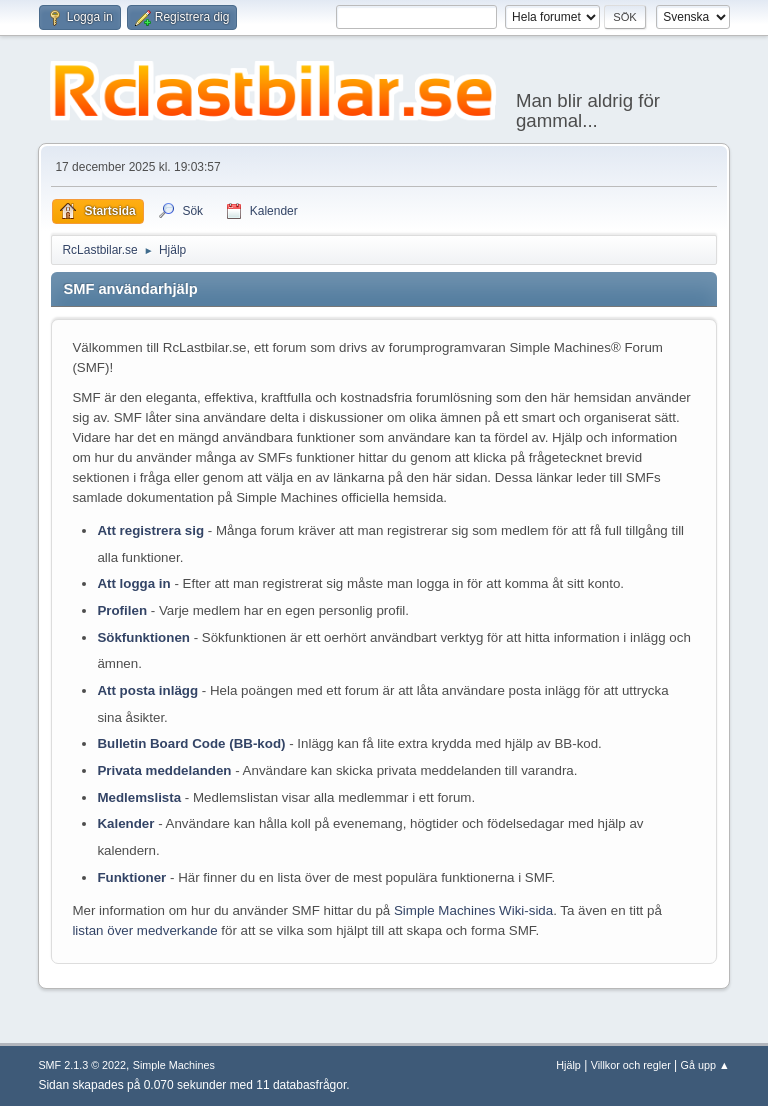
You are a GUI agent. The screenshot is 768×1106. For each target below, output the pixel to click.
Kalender (125, 823)
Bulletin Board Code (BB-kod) (191, 743)
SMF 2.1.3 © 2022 (82, 1065)
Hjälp (568, 1065)
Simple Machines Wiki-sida (473, 910)
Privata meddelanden (164, 770)
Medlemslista (139, 797)
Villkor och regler (631, 1065)
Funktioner (131, 877)
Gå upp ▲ (705, 1065)
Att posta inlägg (147, 690)
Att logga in (133, 583)
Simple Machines (174, 1065)
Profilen (122, 610)
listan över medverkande (144, 930)
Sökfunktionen (143, 637)
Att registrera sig (150, 530)
